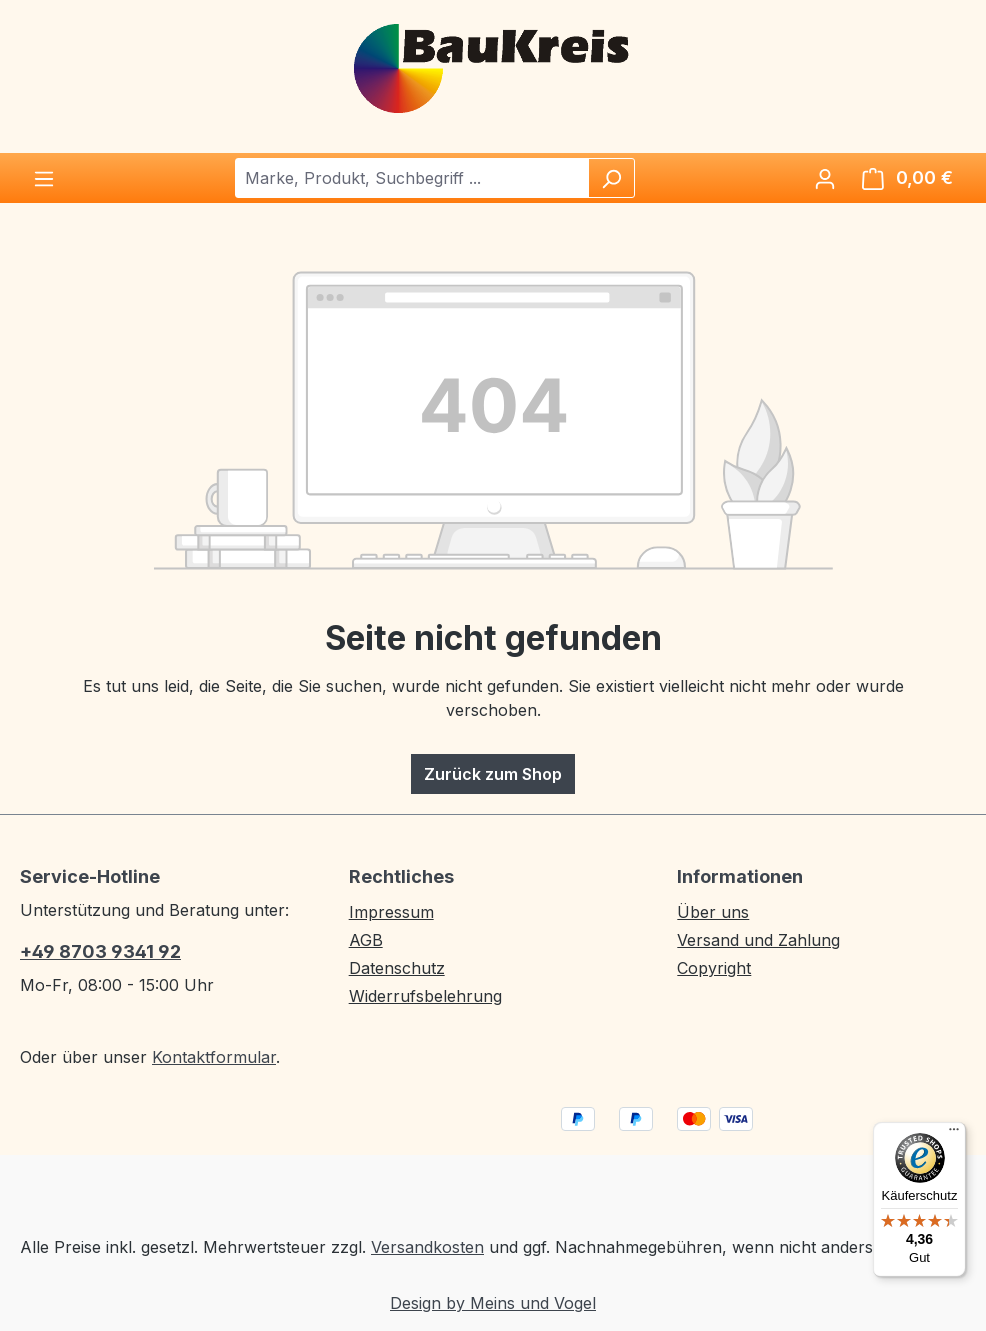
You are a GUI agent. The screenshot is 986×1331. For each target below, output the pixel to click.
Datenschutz (397, 968)
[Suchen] (611, 178)
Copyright (714, 968)
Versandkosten (427, 1247)
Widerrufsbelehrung (425, 996)
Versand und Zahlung (758, 940)
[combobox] (412, 178)
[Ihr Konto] (825, 178)
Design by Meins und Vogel (493, 1303)
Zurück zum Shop (493, 774)
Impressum (391, 912)
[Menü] (44, 178)
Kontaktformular (214, 1057)
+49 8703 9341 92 (100, 951)
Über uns (713, 912)
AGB (366, 940)
